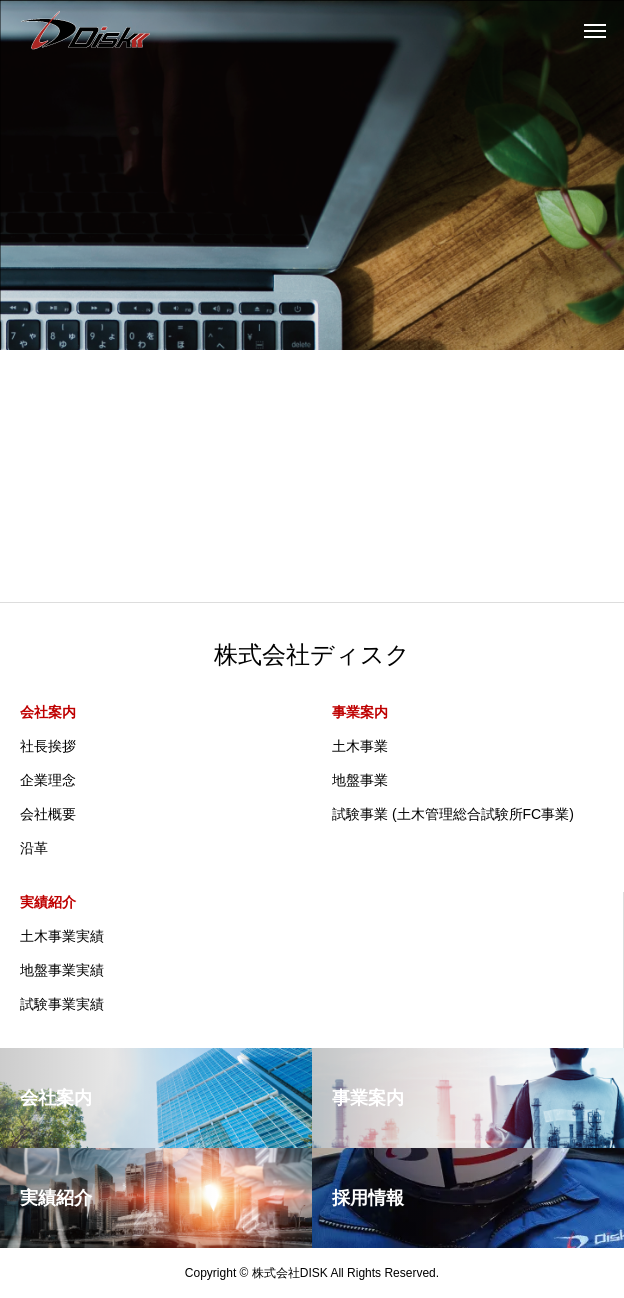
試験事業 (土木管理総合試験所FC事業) (453, 814)
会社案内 (48, 712)
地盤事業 (360, 780)
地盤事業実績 (62, 970)
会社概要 (48, 814)
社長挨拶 (48, 746)
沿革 (34, 848)
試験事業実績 (62, 1004)
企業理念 (48, 780)
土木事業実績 (62, 936)
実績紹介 (48, 902)
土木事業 (360, 746)
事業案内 (360, 712)
